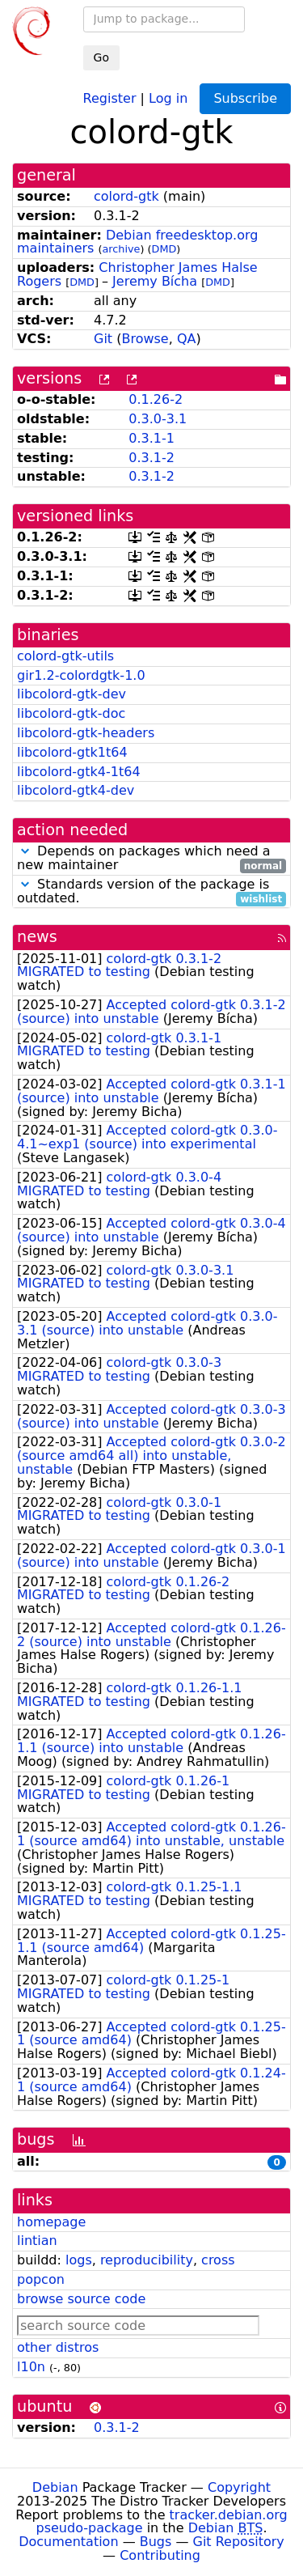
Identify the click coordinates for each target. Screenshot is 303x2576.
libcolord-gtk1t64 (72, 752)
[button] (25, 851)
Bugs (156, 2541)
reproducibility (146, 2260)
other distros (58, 2347)
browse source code (81, 2299)
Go (101, 57)
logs (78, 2260)
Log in (168, 97)
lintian (37, 2240)
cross (217, 2260)
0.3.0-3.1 (157, 419)
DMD (164, 249)
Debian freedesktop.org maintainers (137, 242)
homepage (51, 2222)
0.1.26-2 (155, 399)
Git (103, 338)
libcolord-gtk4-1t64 (79, 771)
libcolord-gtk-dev (71, 694)
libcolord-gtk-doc (71, 713)
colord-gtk (126, 196)
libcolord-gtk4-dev (75, 790)
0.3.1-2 (151, 457)
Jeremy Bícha (154, 281)
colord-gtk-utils (65, 656)
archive (122, 249)
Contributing (160, 2555)
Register (110, 97)
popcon (41, 2279)
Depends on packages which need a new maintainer (151, 858)
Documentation (68, 2541)
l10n (31, 2366)
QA (186, 338)
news (37, 936)
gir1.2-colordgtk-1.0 (81, 675)
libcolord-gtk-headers (85, 733)
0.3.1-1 (151, 438)
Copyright (239, 2487)
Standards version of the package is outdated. (151, 892)
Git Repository (238, 2541)
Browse (144, 338)
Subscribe (245, 98)
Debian (55, 2487)
